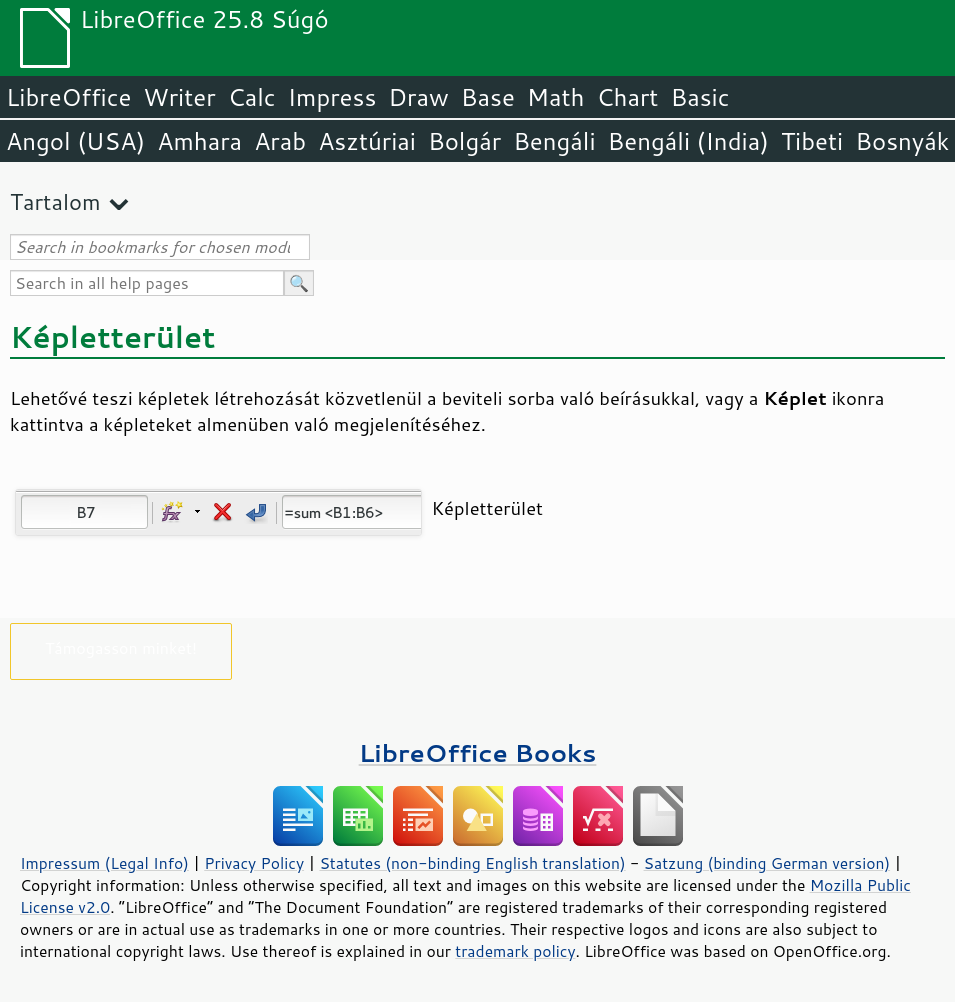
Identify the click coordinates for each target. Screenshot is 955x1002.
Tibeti (812, 141)
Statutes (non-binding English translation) (472, 863)
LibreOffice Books (478, 752)
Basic (699, 97)
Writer (179, 97)
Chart (627, 97)
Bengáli (554, 141)
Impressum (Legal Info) (104, 863)
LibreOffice (68, 97)
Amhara (199, 141)
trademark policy (515, 951)
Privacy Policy (254, 863)
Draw (418, 97)
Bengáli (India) (688, 141)
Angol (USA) (75, 141)
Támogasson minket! (121, 647)
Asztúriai (367, 141)
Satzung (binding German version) (767, 863)
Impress (332, 97)
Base (488, 97)
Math (556, 97)
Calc (252, 97)
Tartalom (55, 201)
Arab (280, 141)
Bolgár (464, 141)
